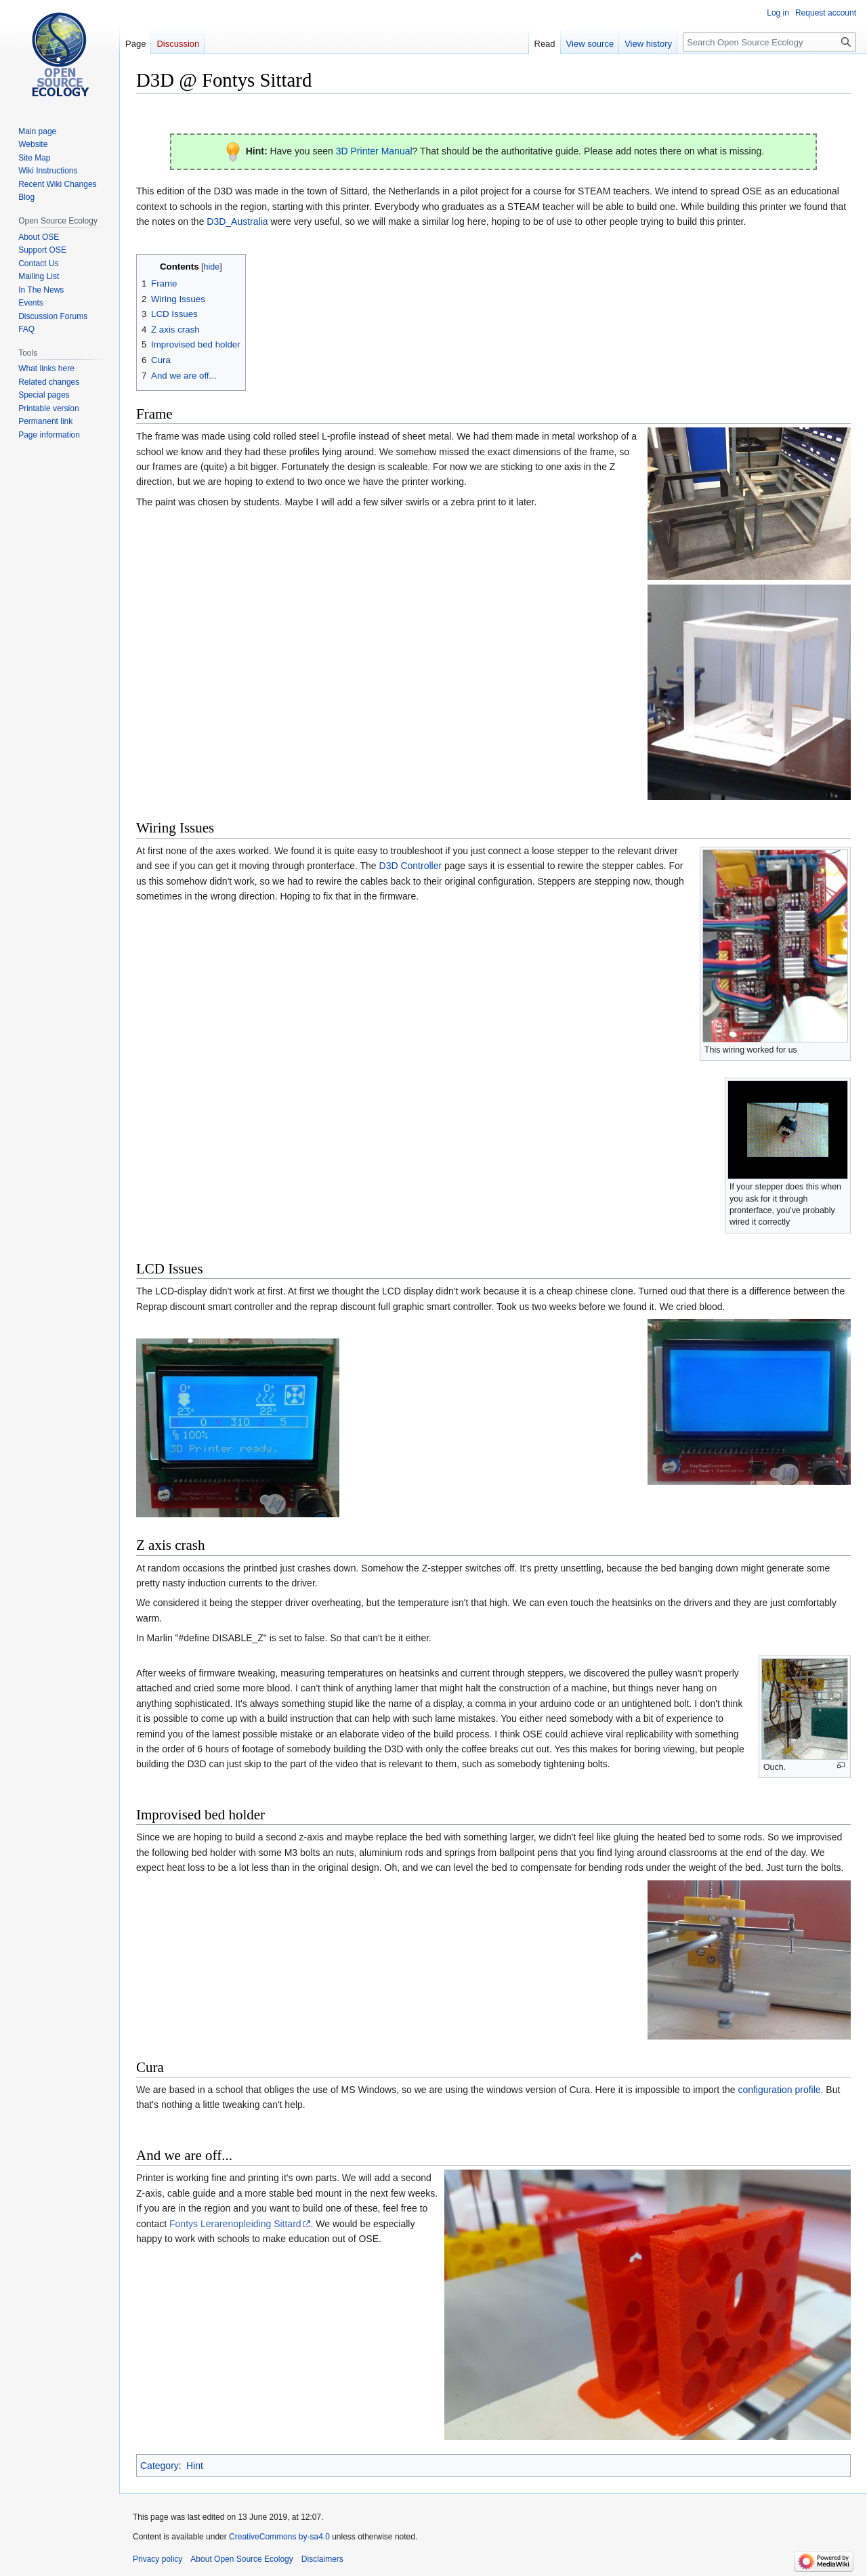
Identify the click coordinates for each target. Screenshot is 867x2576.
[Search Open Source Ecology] (769, 42)
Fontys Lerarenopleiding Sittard (235, 2223)
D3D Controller (410, 865)
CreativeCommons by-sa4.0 (279, 2536)
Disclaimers (322, 2559)
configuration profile (779, 2089)
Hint (194, 2465)
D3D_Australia (237, 221)
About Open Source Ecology (241, 2559)
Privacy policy (157, 2559)
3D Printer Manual (374, 151)
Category (159, 2465)
